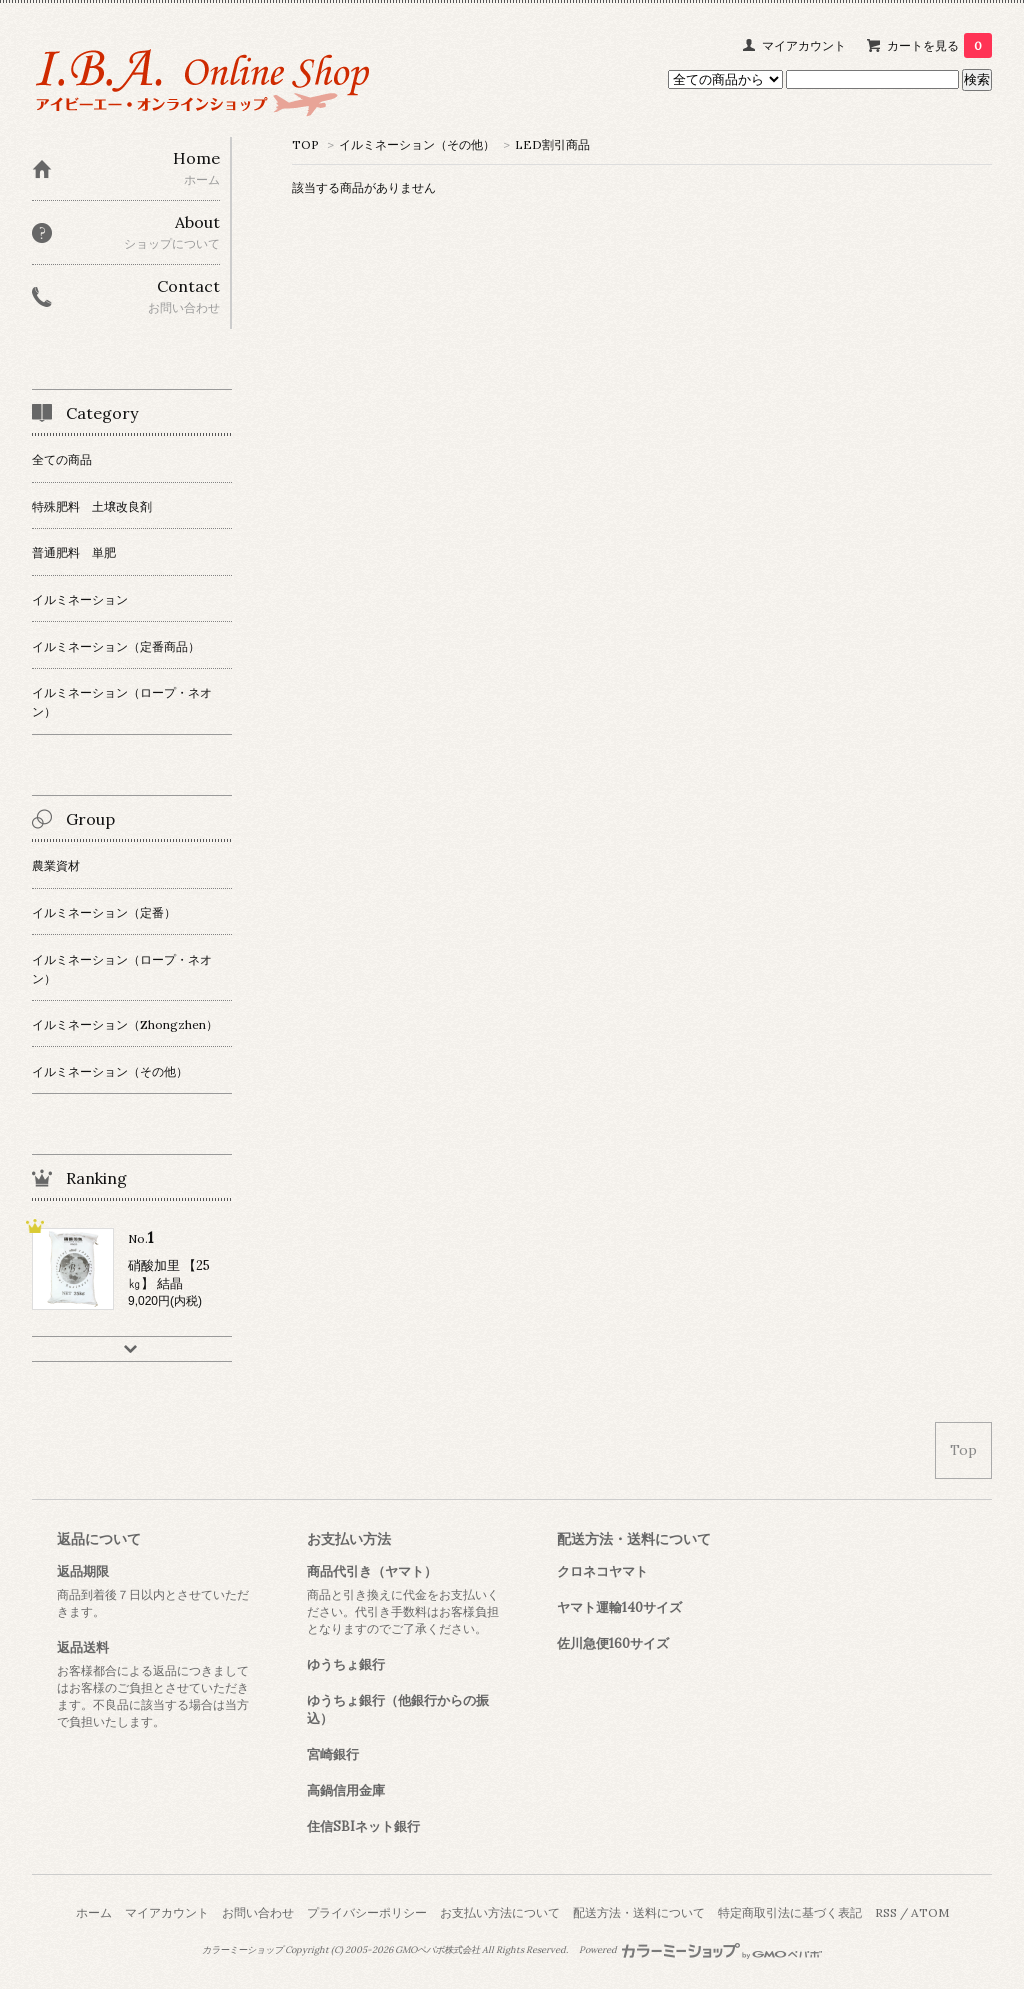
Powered (700, 1950)
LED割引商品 (552, 144)
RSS (886, 1912)
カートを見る (939, 45)
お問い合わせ (258, 1912)
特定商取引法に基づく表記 (790, 1912)
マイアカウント (804, 45)
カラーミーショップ (242, 1950)
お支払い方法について (500, 1912)
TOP (305, 144)
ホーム (94, 1912)
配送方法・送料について (639, 1912)
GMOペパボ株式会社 (437, 1950)
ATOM (930, 1912)
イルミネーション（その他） (417, 144)
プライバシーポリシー (367, 1912)
